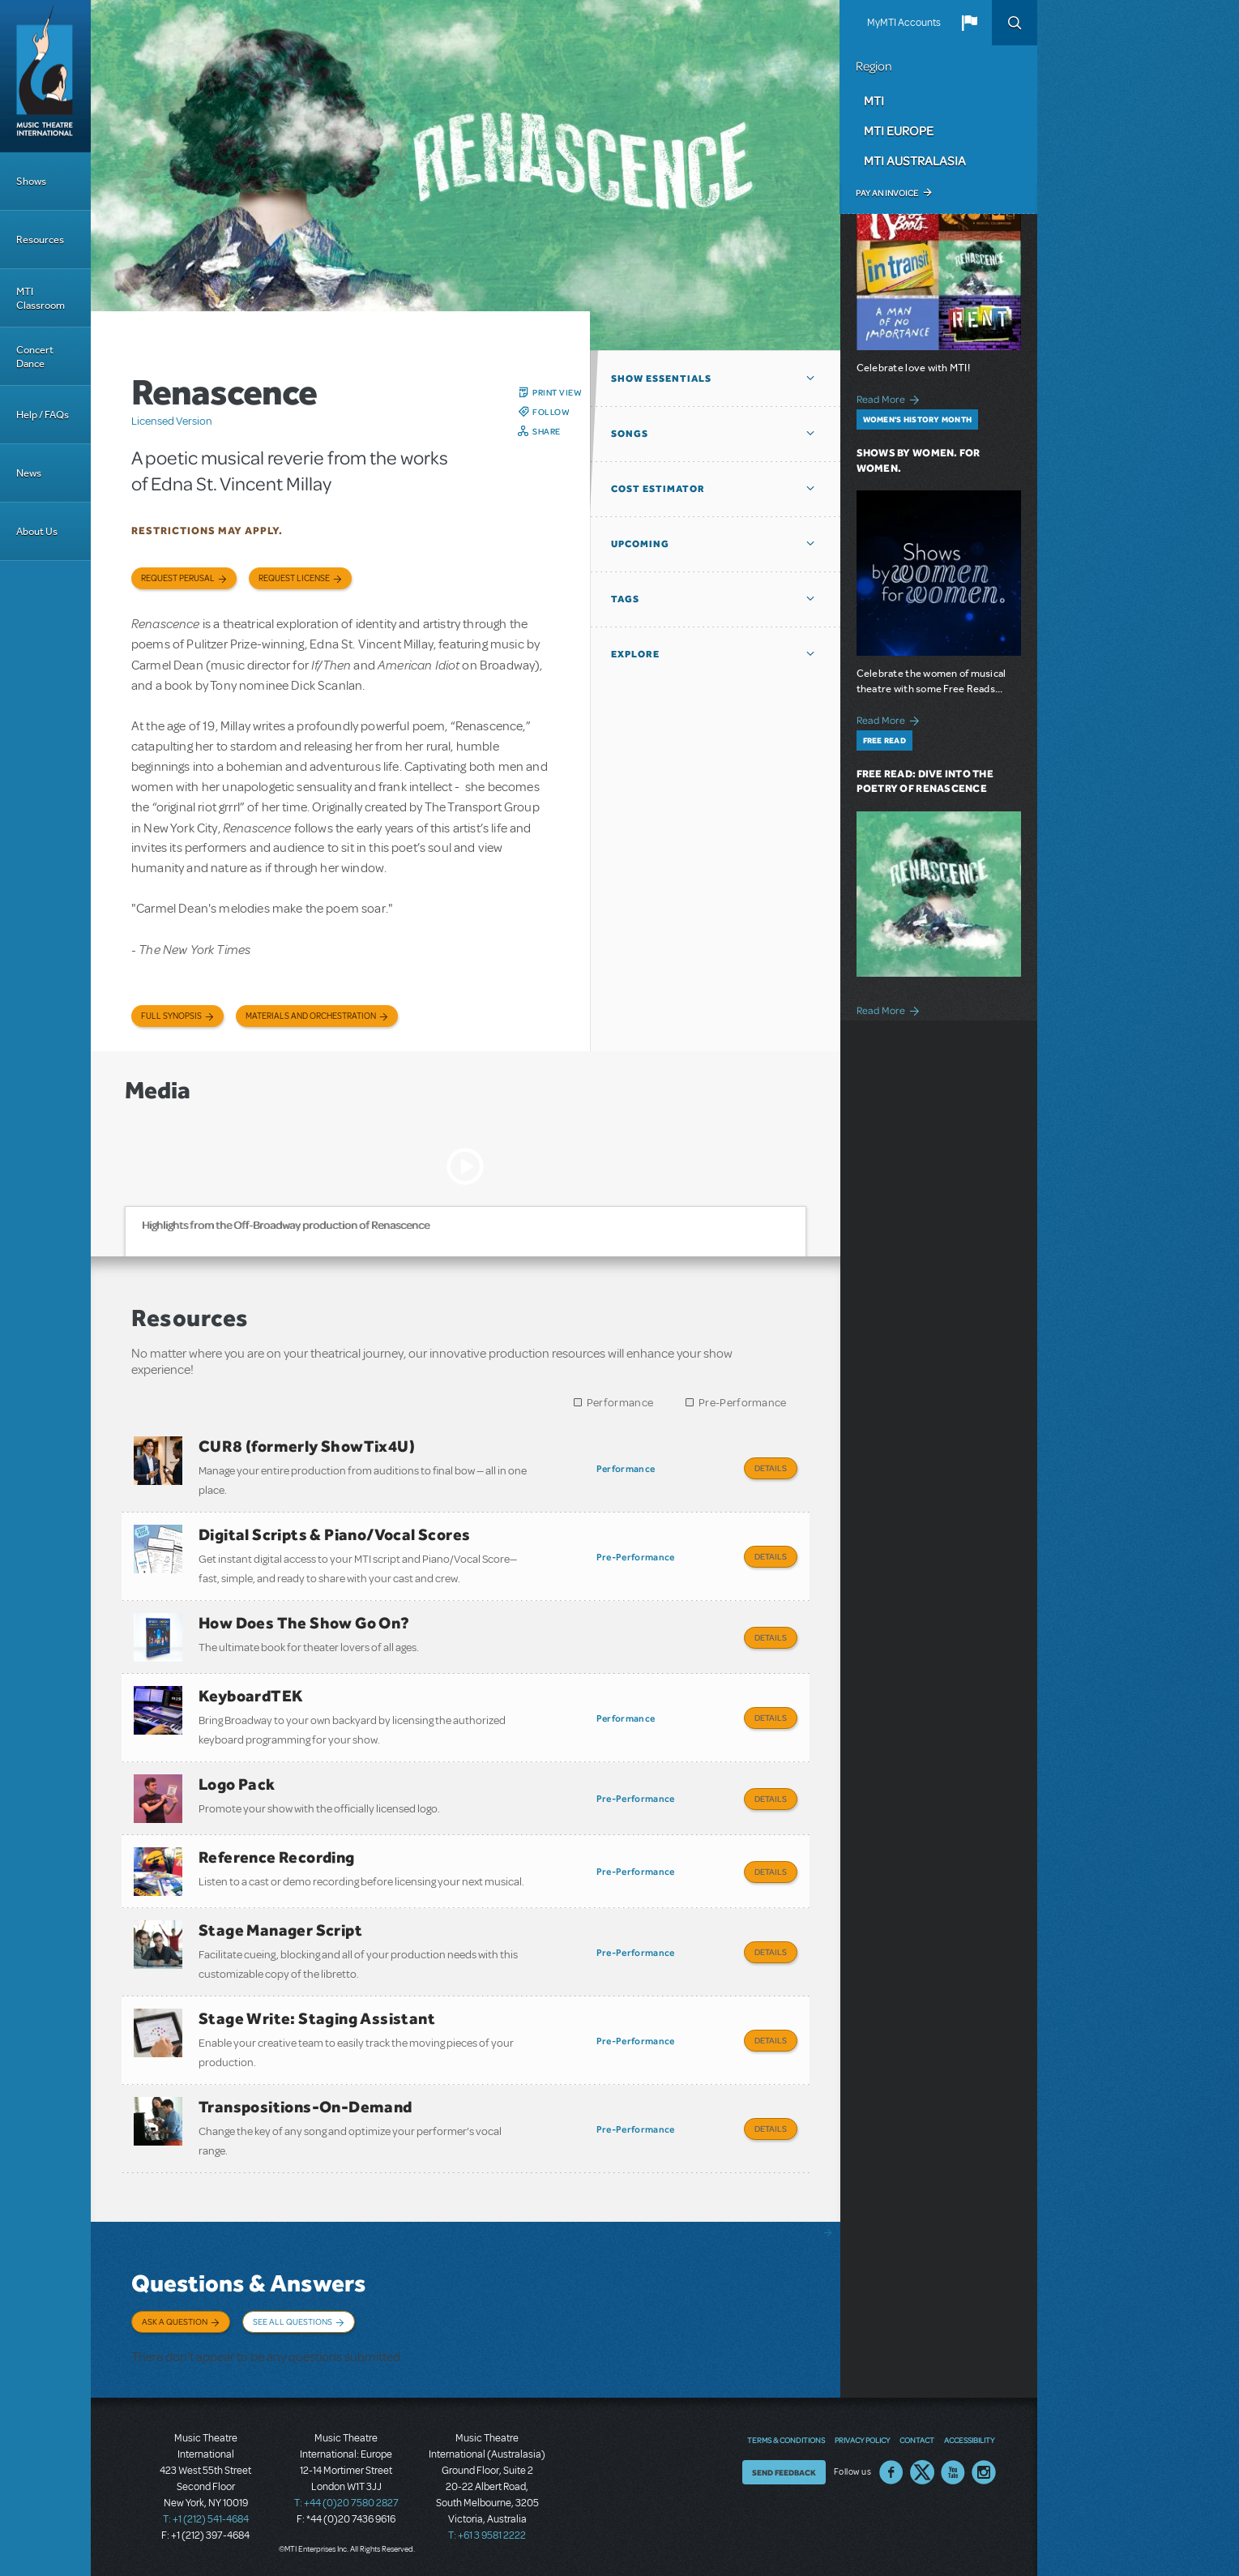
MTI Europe (899, 130)
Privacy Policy (862, 2440)
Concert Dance (34, 356)
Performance (620, 1403)
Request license (294, 578)
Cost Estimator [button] (658, 488)
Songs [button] (629, 433)
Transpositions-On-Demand (305, 2106)
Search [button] (1014, 22)
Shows (31, 181)
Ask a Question (174, 2321)
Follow (551, 411)
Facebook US (891, 2472)
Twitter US (922, 2472)
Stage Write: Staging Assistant (317, 2018)
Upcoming (640, 544)
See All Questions (292, 2321)
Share (546, 431)
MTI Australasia (915, 160)
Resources (40, 239)
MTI (874, 100)
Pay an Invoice (887, 193)
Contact (916, 2440)
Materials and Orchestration (311, 1016)
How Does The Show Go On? (304, 1622)
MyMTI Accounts (904, 22)
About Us (37, 531)
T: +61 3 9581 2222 (487, 2535)
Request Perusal (178, 578)
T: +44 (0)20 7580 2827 (346, 2503)
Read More (891, 397)
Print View (557, 392)
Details (770, 1468)
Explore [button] (635, 654)
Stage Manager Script (280, 1930)
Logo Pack (237, 1784)
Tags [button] (625, 599)
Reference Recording (277, 1857)
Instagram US (984, 2472)
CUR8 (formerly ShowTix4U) (307, 1446)
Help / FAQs (42, 414)
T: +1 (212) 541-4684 (206, 2519)
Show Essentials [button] (661, 378)
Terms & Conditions (786, 2440)
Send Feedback (784, 2472)
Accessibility (969, 2440)
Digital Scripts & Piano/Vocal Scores (334, 1534)
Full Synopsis (171, 1016)
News (28, 473)
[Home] (45, 76)
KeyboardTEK (251, 1695)
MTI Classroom (40, 298)
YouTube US (953, 2472)
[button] (969, 22)
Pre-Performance (743, 1403)
